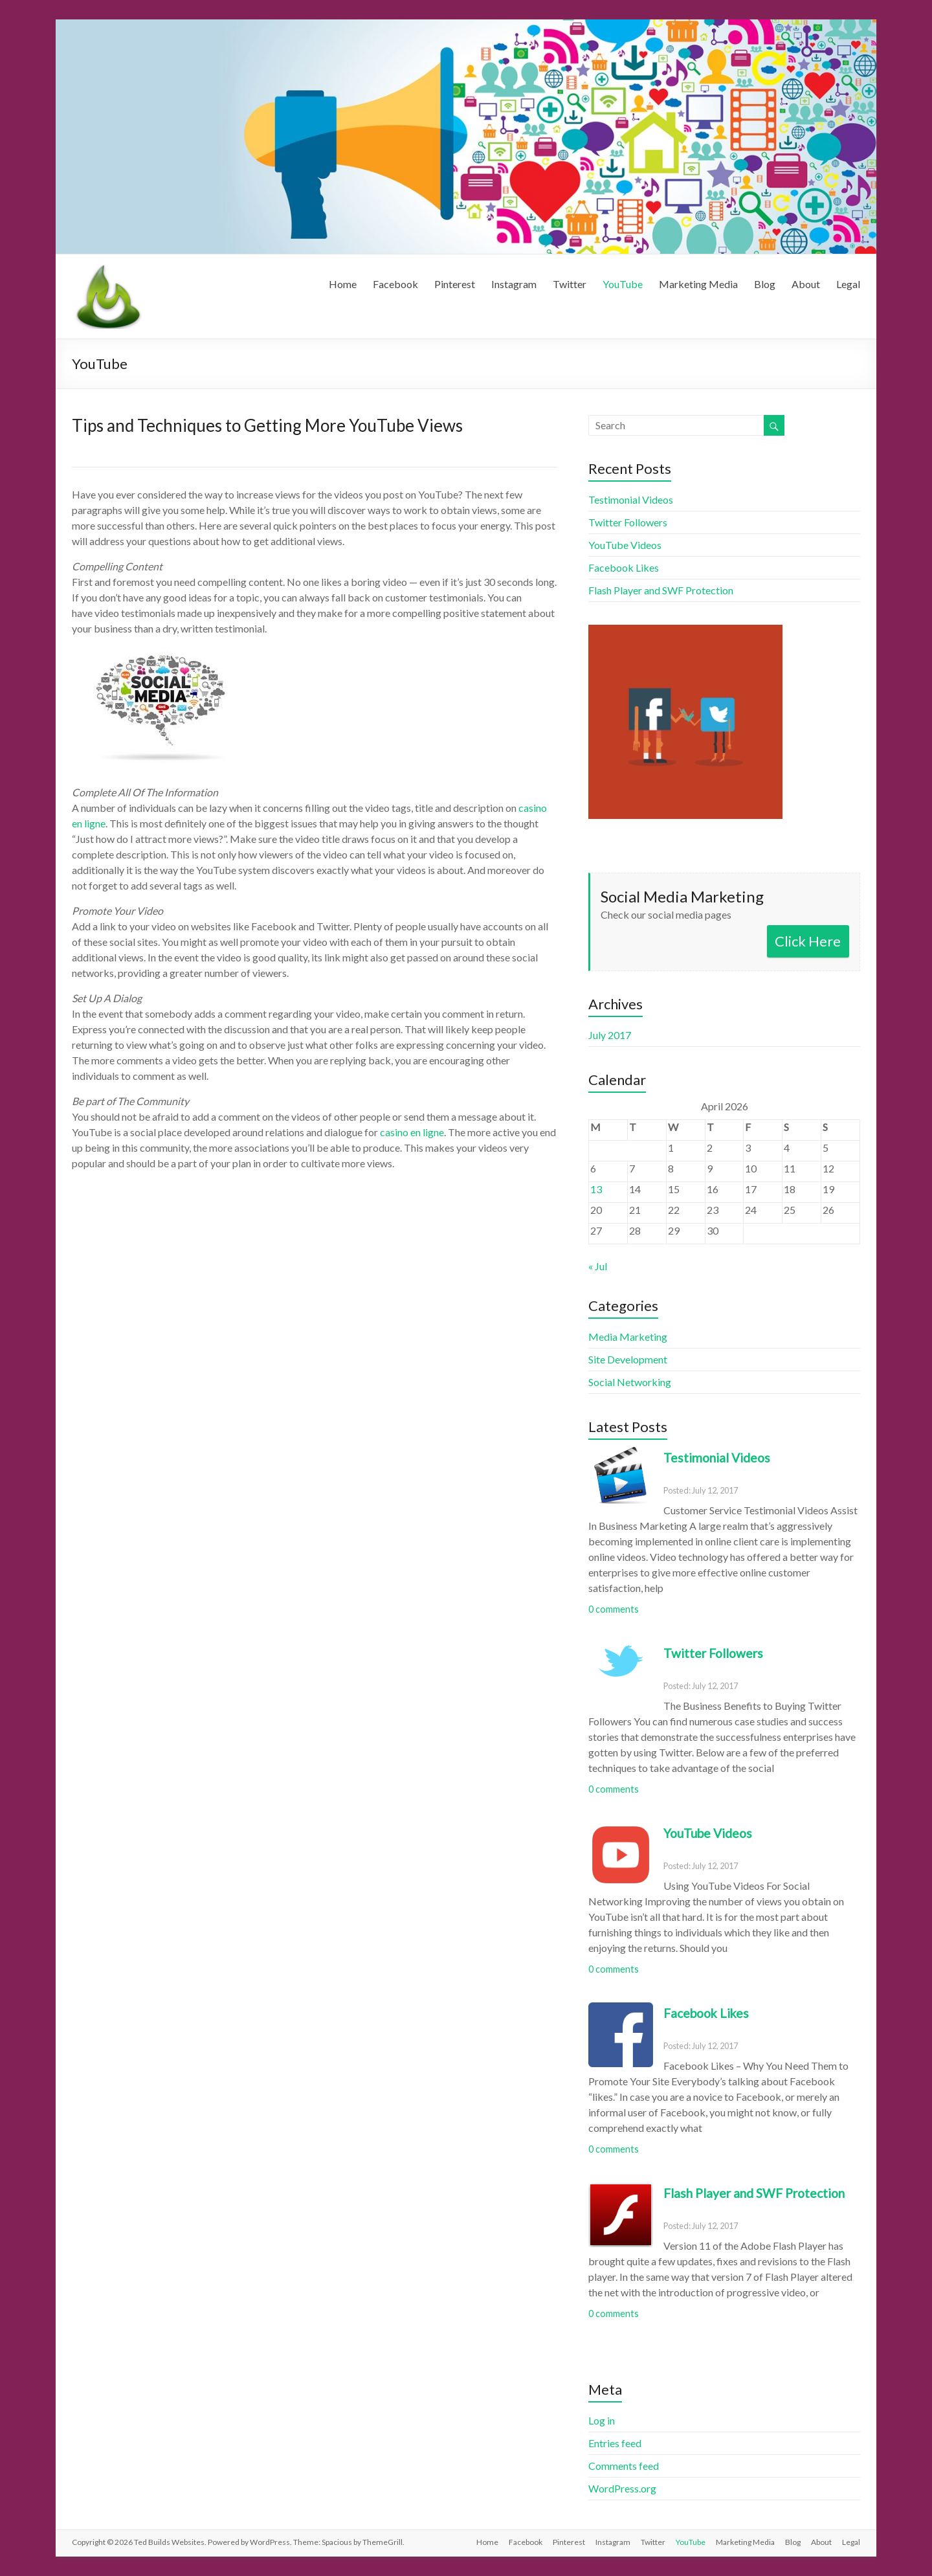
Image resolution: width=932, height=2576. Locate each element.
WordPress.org (622, 2488)
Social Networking (629, 1382)
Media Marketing (627, 1336)
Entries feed (614, 2443)
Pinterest (454, 284)
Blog (764, 284)
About (806, 284)
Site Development (627, 1359)
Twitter (569, 284)
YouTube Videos (624, 545)
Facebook (395, 284)
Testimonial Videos (630, 499)
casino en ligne (412, 1132)
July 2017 (609, 1035)
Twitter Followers (627, 522)
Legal (848, 284)
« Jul (597, 1266)
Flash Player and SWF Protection (660, 590)
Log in (601, 2420)
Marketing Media (698, 284)
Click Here (808, 941)
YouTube (623, 284)
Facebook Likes (623, 567)
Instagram (514, 284)
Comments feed (623, 2465)
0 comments (613, 1609)
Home (343, 284)
